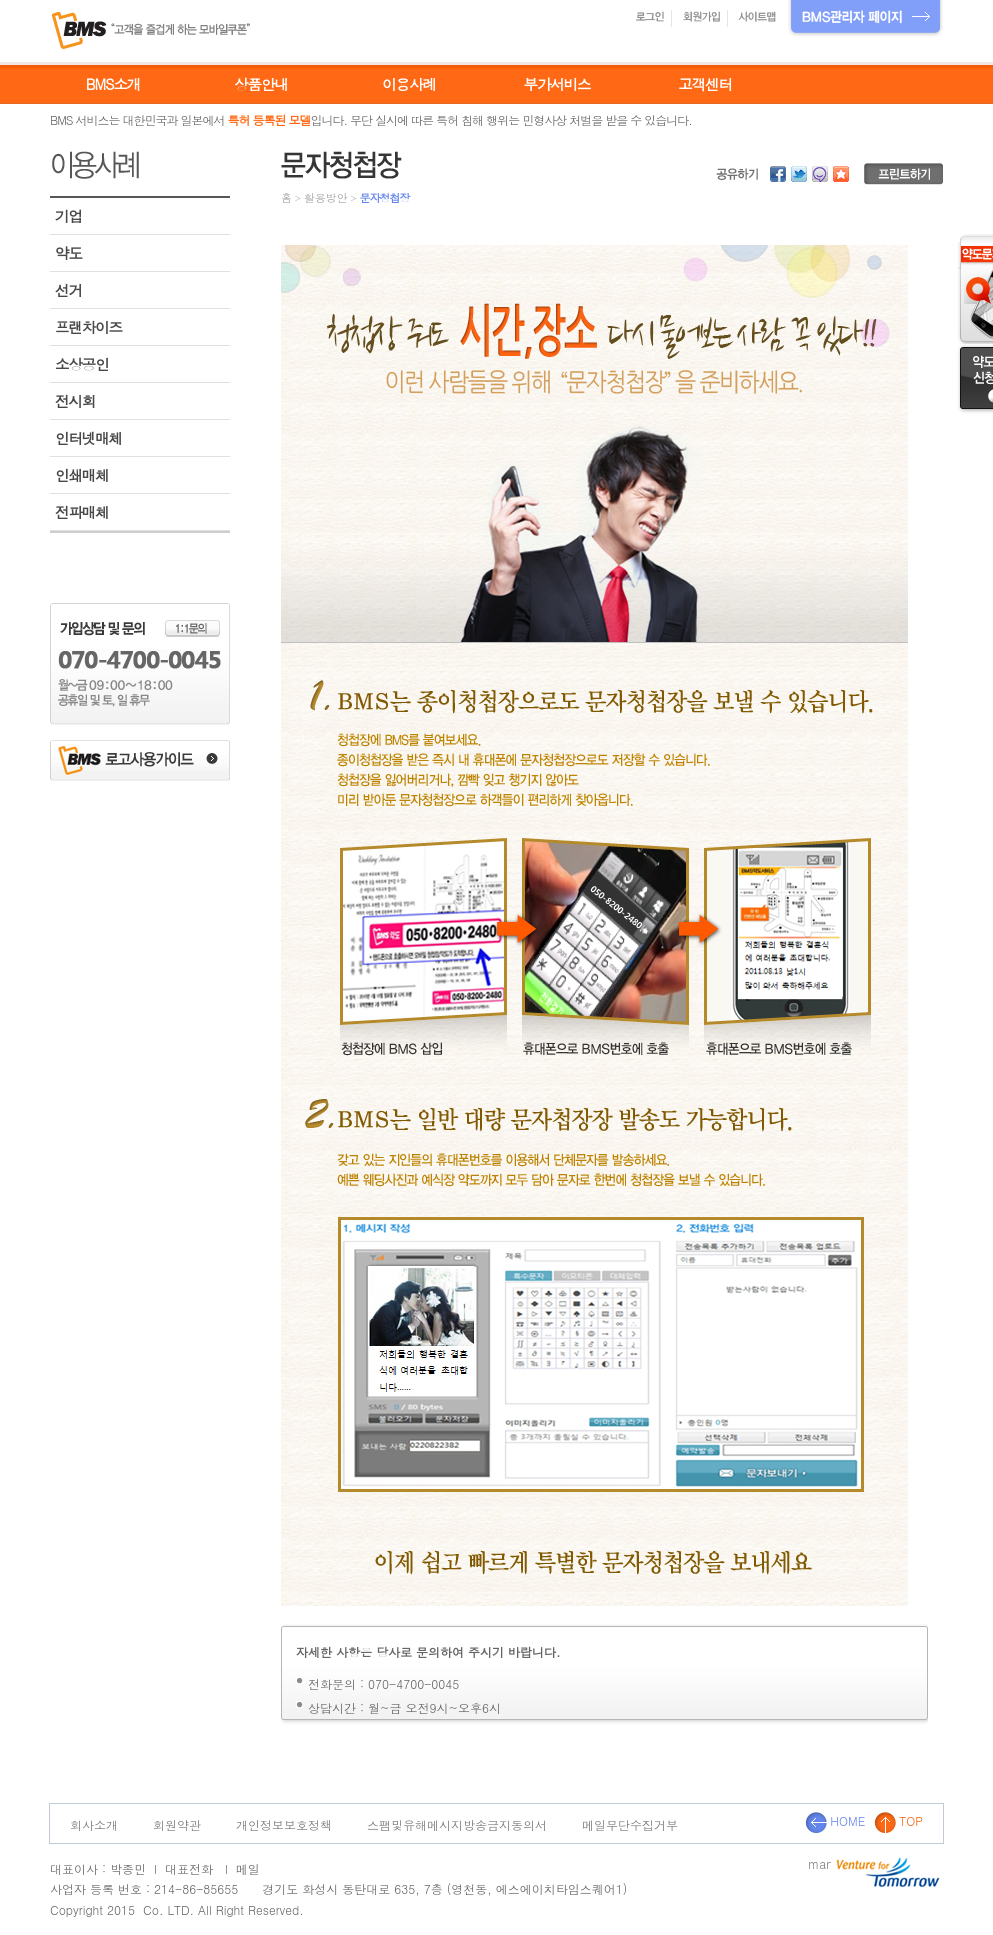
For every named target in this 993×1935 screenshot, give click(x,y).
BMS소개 (113, 84)
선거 (68, 290)
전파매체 (82, 512)
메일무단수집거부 (630, 1824)
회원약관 (177, 1824)
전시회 (75, 401)
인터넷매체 (88, 438)
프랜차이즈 (88, 327)
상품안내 (261, 84)
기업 (68, 216)
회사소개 (94, 1824)
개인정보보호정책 (284, 1824)
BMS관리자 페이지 (865, 18)
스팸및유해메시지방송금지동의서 (457, 1824)
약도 (68, 253)
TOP (898, 1820)
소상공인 (82, 364)
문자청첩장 (384, 197)
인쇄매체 (82, 475)
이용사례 (409, 84)
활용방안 (326, 197)
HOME (835, 1820)
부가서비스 (557, 84)
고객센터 (705, 84)
